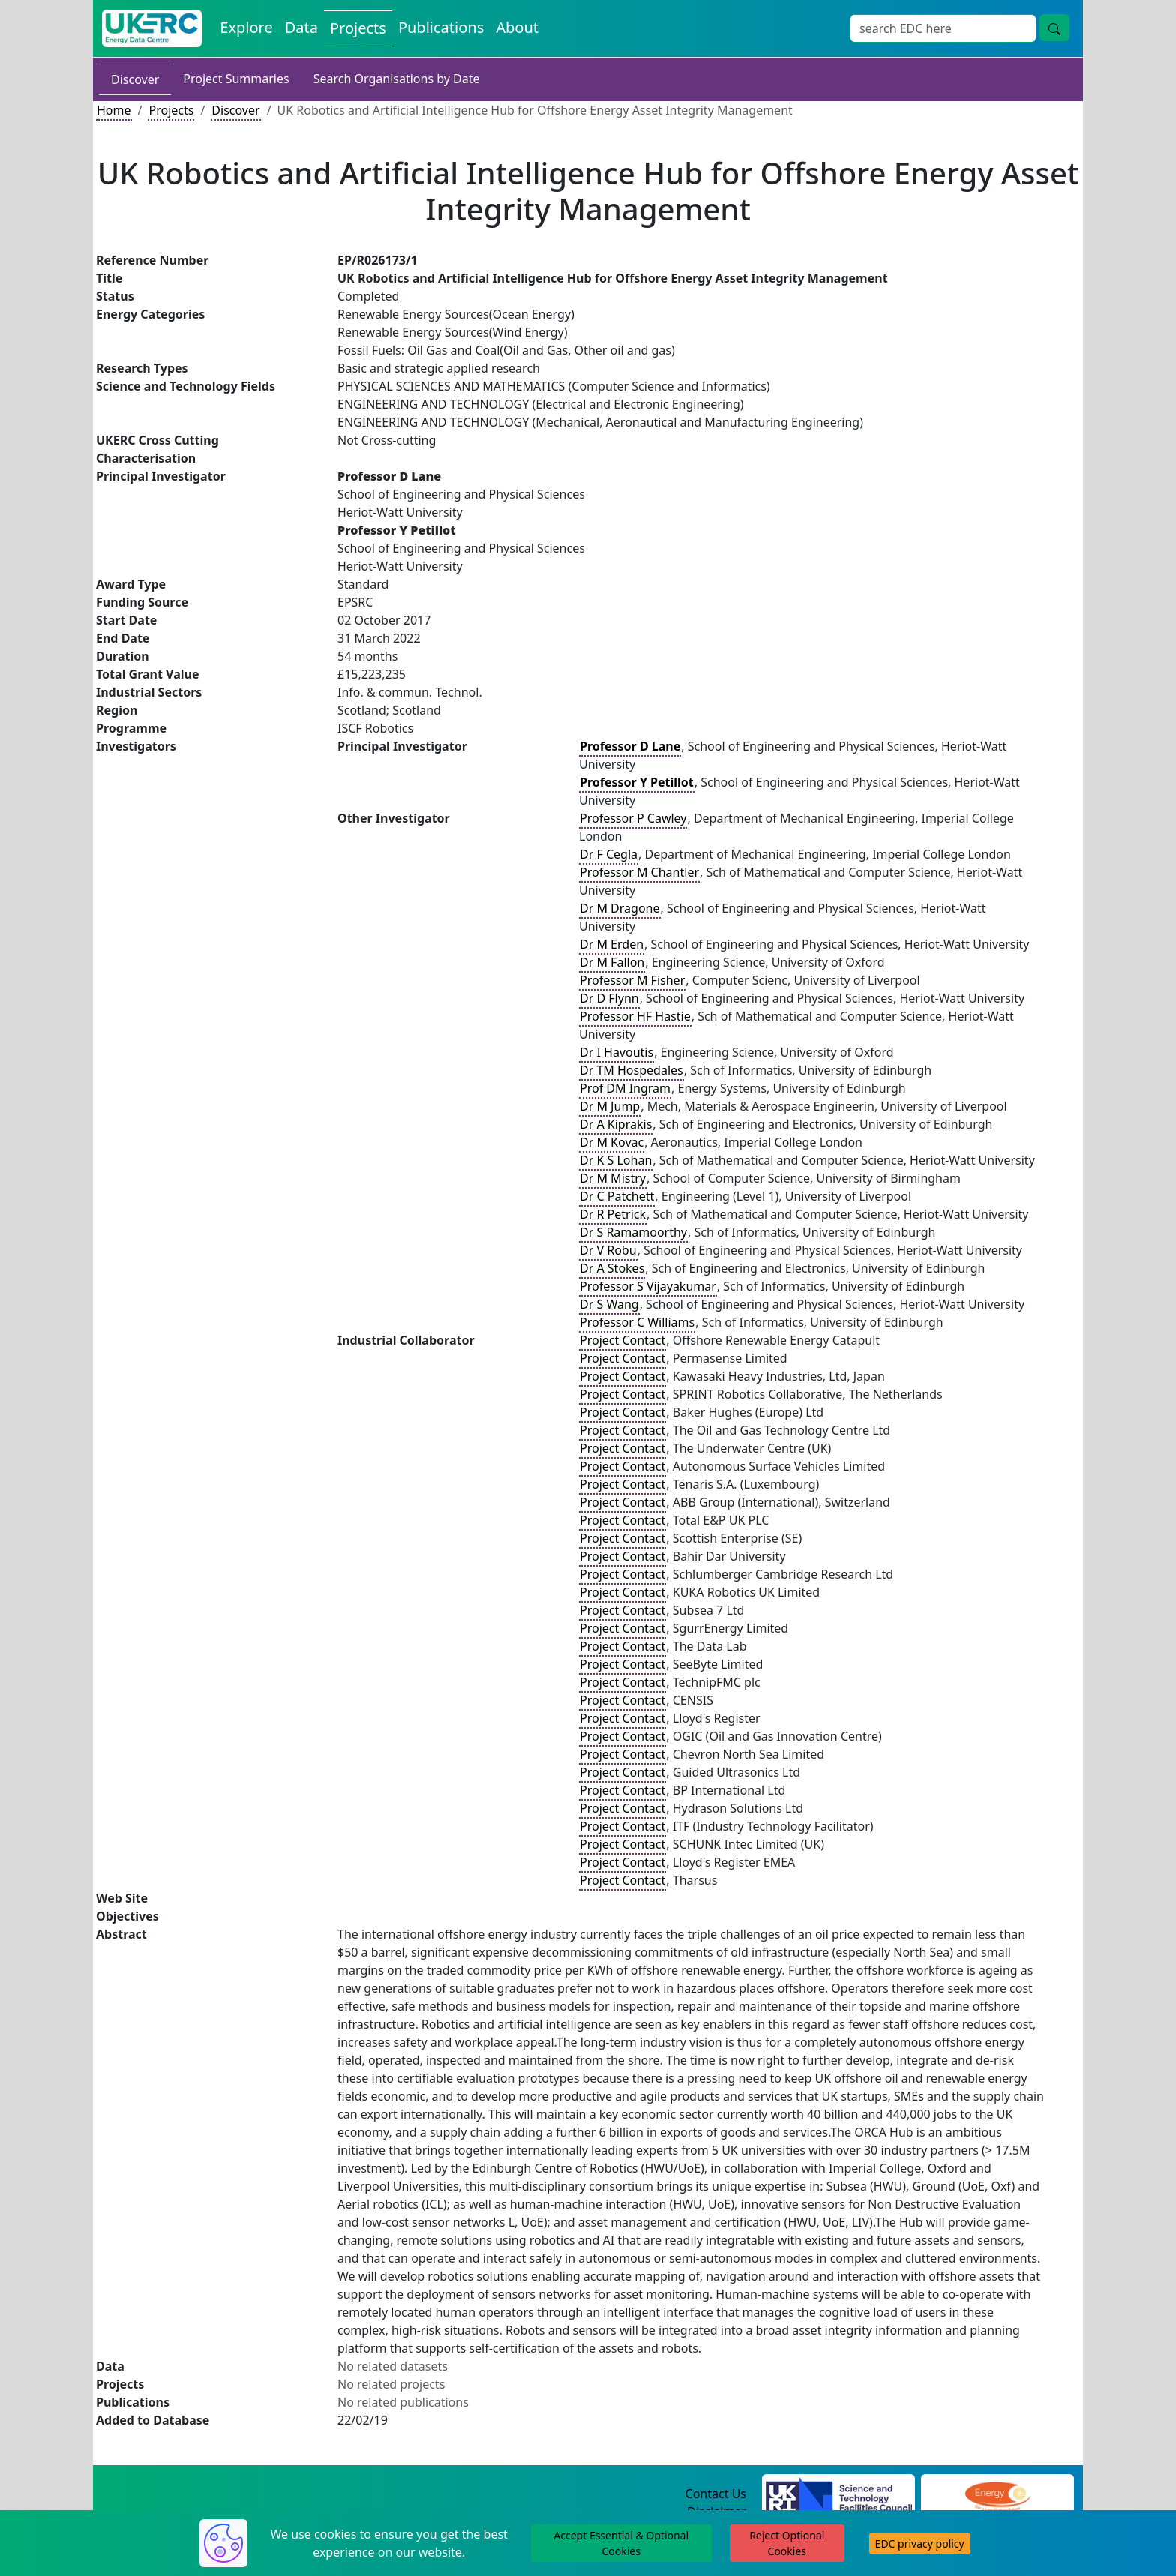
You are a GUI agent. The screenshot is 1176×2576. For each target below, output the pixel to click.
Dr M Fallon (612, 962)
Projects (171, 110)
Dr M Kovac (612, 1142)
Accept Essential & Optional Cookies (621, 2543)
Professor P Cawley (633, 818)
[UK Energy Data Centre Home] (152, 28)
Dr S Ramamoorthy (633, 1232)
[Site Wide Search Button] (1055, 27)
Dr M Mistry (613, 1178)
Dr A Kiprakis (616, 1124)
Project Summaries (236, 78)
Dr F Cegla (609, 854)
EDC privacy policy (919, 2543)
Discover (135, 79)
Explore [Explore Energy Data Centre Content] (246, 27)
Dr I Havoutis (616, 1052)
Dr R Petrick (613, 1214)
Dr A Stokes (612, 1268)
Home (114, 110)
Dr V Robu (608, 1250)
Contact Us (716, 2493)
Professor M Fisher (632, 980)
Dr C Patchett (617, 1196)
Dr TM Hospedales (631, 1070)
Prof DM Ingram (625, 1088)
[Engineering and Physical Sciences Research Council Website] (997, 2494)
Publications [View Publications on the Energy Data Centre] (441, 27)
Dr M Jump (610, 1106)
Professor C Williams (637, 1322)
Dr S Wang (609, 1304)
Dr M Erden (612, 944)
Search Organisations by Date (397, 78)
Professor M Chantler (639, 872)
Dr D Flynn (609, 998)
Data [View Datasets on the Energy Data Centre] (301, 27)
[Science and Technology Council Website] (839, 2494)
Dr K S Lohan (616, 1160)
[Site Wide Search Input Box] (943, 28)
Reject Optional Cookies (786, 2543)
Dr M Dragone (620, 908)
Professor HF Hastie (635, 1016)
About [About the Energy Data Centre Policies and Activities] (517, 27)
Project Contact (622, 1340)
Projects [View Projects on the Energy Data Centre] (358, 28)
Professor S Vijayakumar (648, 1286)
